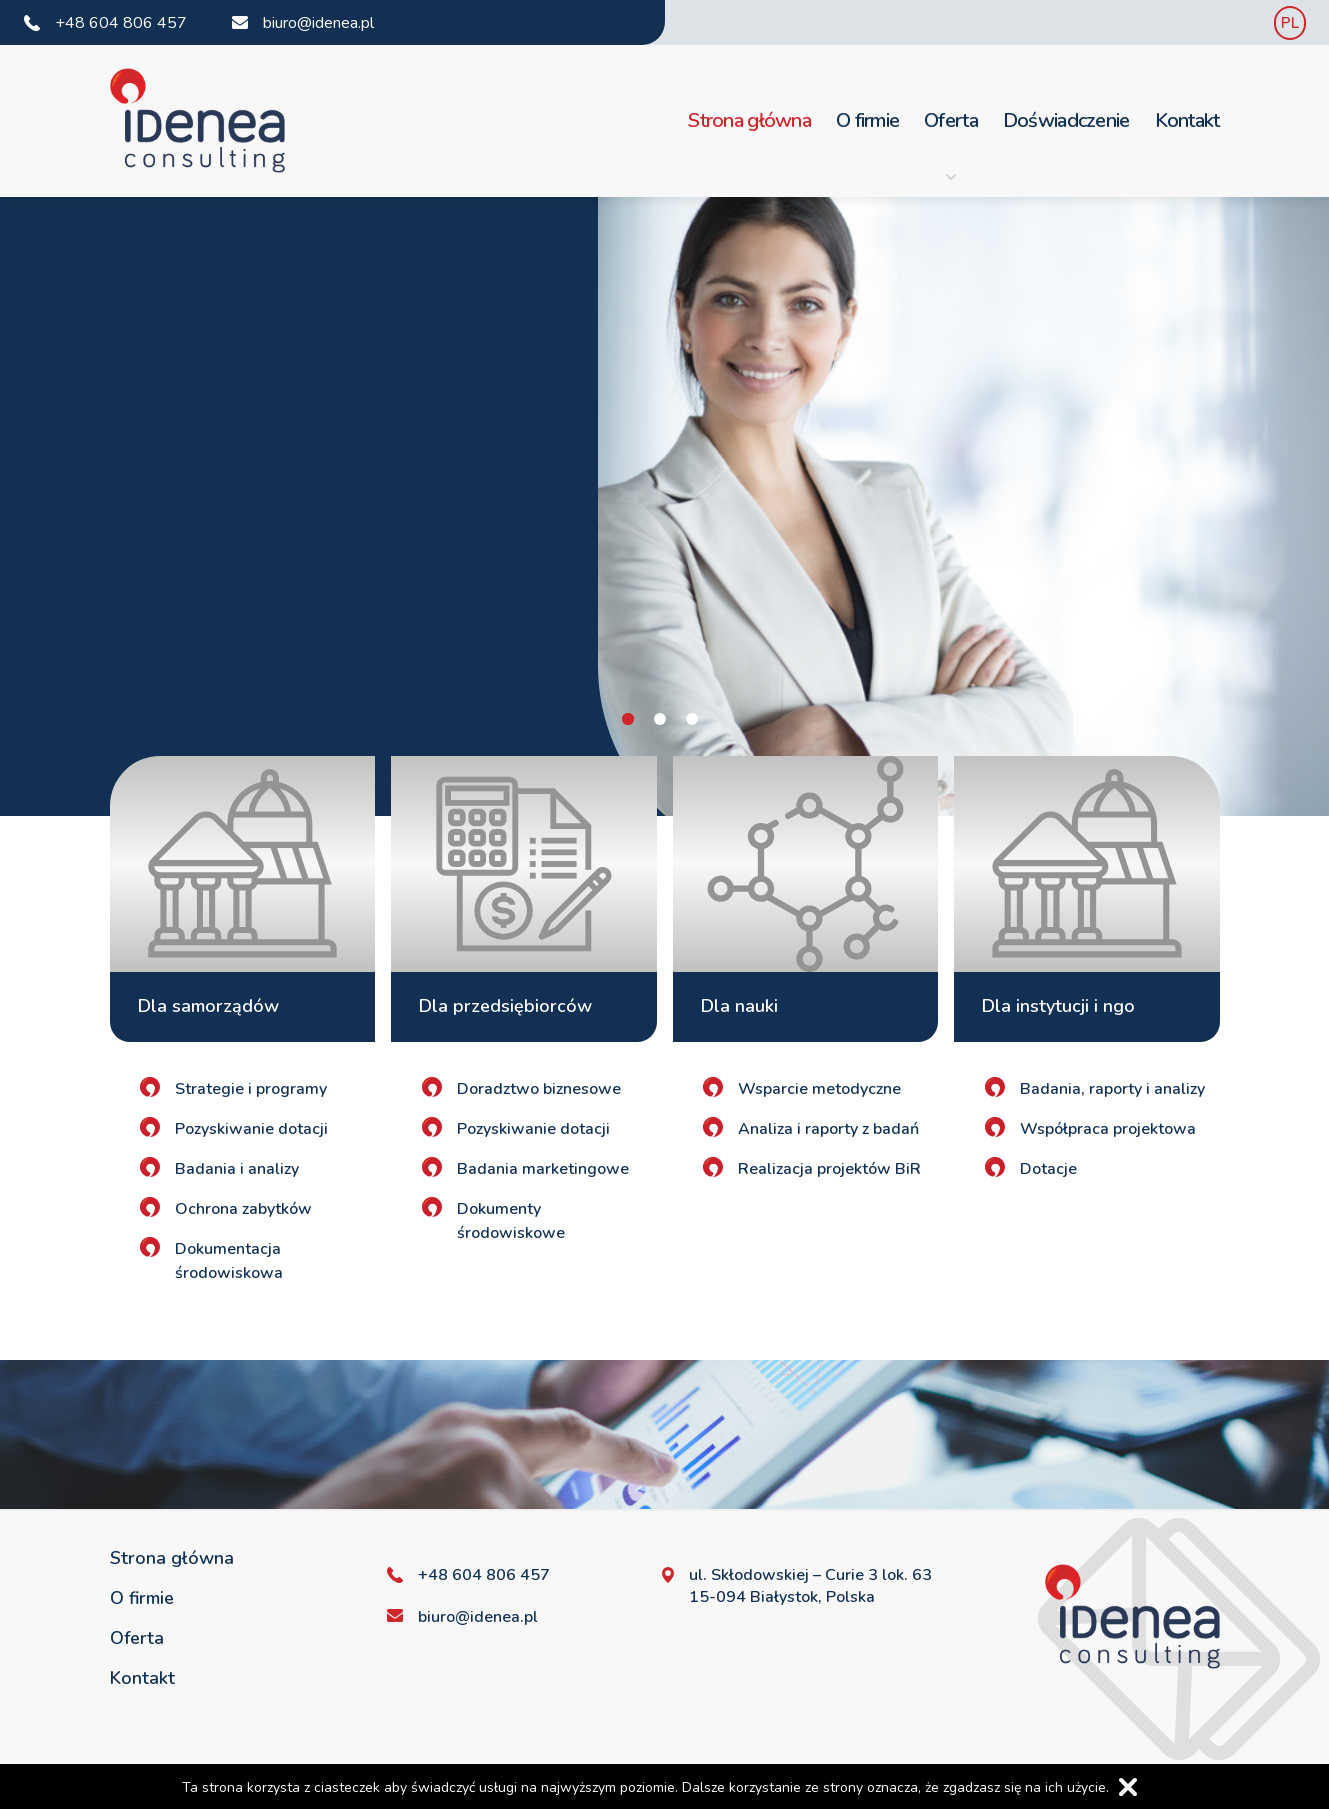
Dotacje (1048, 1169)
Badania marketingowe (543, 1169)
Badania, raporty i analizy (1112, 1089)
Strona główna (749, 120)
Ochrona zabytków (243, 1209)
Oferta (951, 145)
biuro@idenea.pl (318, 23)
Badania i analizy (237, 1169)
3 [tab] (692, 719)
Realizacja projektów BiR (829, 1169)
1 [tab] (628, 719)
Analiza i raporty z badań (828, 1129)
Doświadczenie (1066, 120)
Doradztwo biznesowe (539, 1089)
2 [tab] (660, 719)
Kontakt (1187, 120)
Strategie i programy (251, 1089)
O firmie (867, 120)
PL (1290, 23)
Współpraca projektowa (1108, 1129)
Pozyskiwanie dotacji (251, 1129)
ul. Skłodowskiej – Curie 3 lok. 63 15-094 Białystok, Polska (810, 1586)
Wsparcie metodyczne (819, 1089)
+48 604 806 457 (121, 23)
